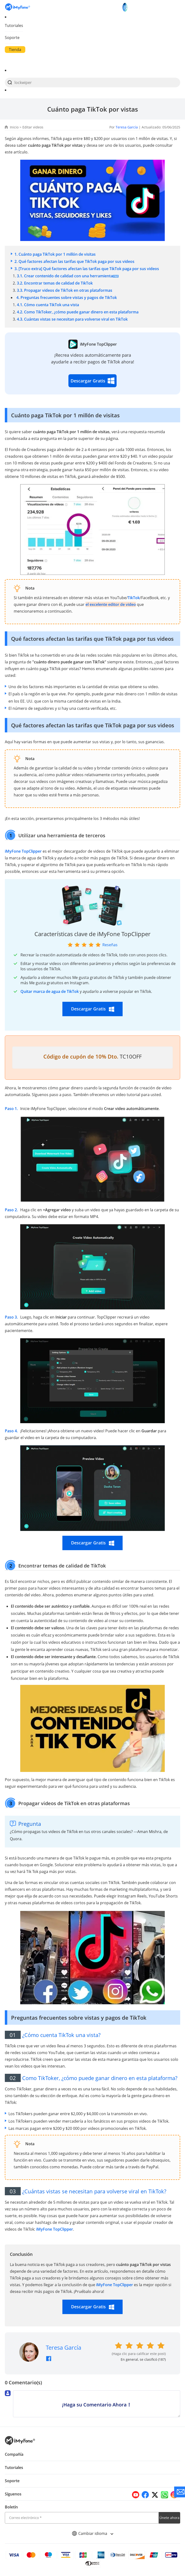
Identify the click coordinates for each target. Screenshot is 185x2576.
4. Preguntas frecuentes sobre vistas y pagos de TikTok (66, 297)
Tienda (15, 49)
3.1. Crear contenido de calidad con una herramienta (68, 276)
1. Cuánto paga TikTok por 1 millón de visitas (55, 254)
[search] (92, 82)
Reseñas (110, 944)
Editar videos (32, 127)
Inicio (14, 127)
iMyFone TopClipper (23, 851)
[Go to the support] (179, 2492)
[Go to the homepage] (20, 7)
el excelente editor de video (109, 604)
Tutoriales (14, 25)
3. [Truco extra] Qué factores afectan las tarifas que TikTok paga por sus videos (86, 268)
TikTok (132, 597)
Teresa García (128, 127)
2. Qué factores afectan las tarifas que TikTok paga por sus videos (74, 261)
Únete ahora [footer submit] (169, 2517)
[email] (82, 2518)
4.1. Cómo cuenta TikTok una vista (48, 304)
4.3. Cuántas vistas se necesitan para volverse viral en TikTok (72, 319)
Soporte (12, 37)
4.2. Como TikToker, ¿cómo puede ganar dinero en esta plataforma (78, 312)
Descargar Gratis (92, 380)
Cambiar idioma (92, 2533)
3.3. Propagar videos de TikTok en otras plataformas (64, 290)
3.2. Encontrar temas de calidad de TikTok (55, 283)
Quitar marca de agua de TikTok (49, 991)
